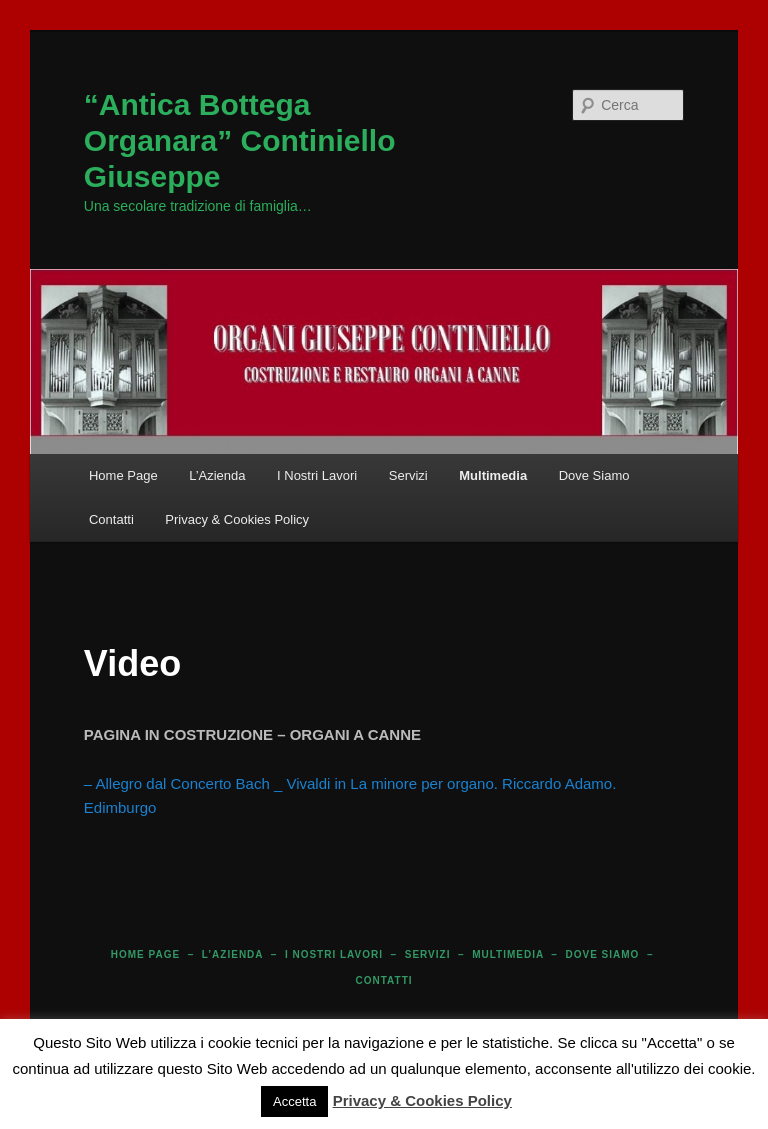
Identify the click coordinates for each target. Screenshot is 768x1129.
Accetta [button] (294, 1101)
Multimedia (493, 475)
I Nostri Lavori (317, 475)
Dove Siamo (594, 475)
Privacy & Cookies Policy (237, 519)
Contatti (111, 519)
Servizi (408, 475)
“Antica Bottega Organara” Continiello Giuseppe (240, 140)
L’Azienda (217, 475)
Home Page (123, 475)
